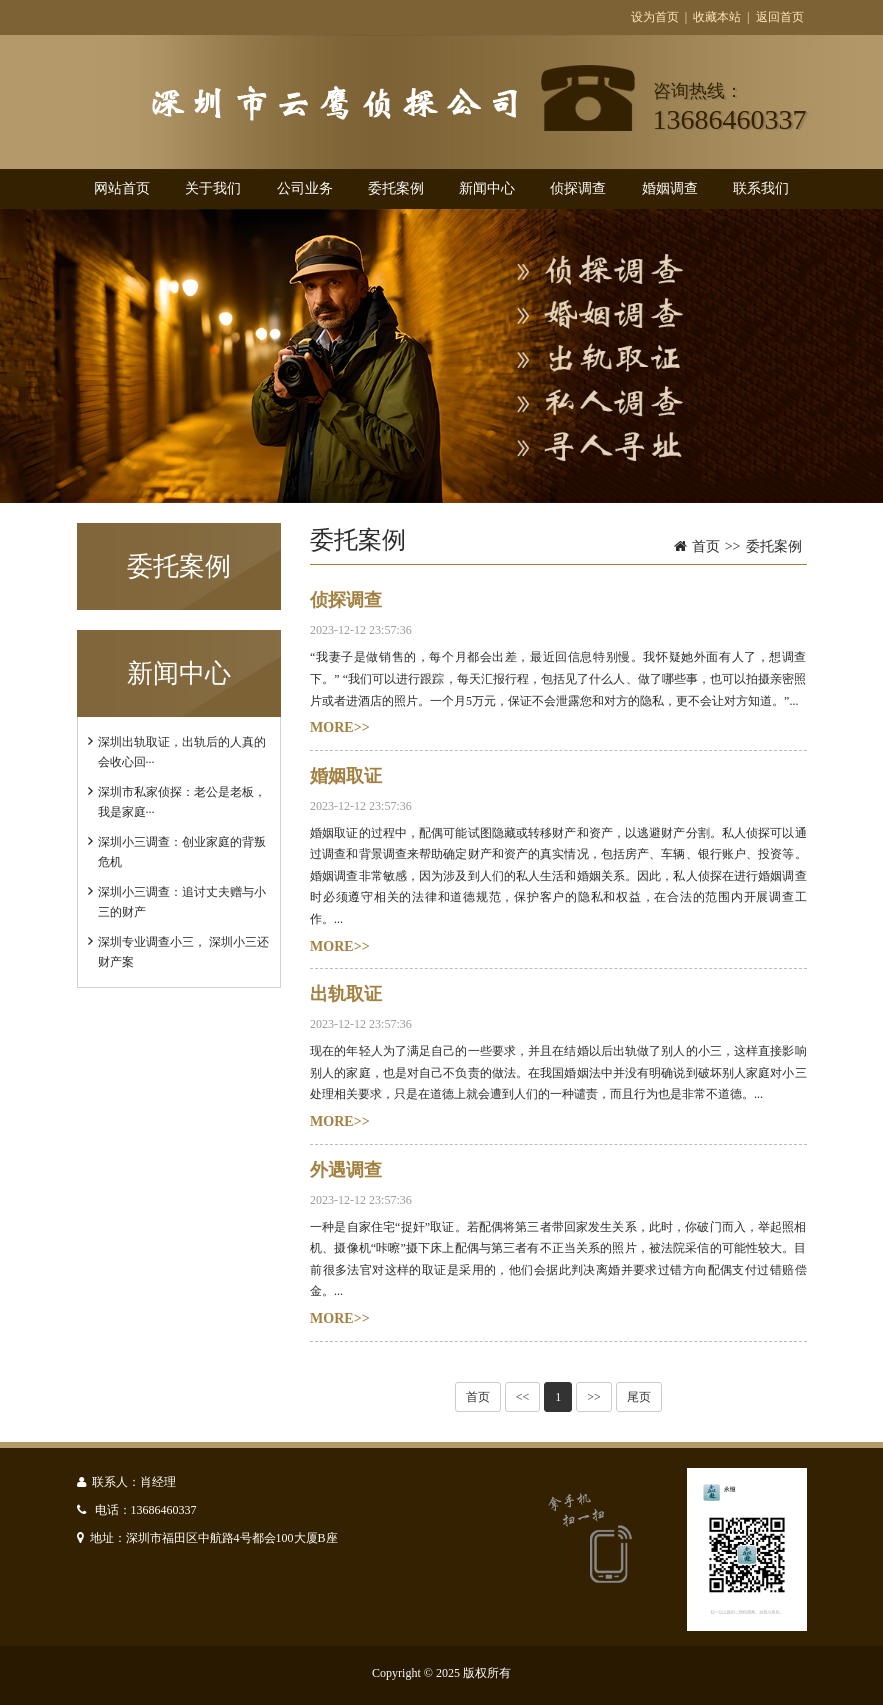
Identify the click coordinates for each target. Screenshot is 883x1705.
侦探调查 (578, 188)
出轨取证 (346, 994)
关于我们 (213, 188)
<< (523, 1397)
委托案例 (396, 188)
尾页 (639, 1397)
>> (594, 1397)
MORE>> (340, 727)
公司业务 (305, 188)
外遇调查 (346, 1170)
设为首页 (655, 17)
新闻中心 (487, 188)
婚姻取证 (346, 776)
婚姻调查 (670, 188)
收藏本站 (717, 17)
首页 (706, 546)
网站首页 (122, 188)
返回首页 (780, 17)
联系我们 (761, 188)
